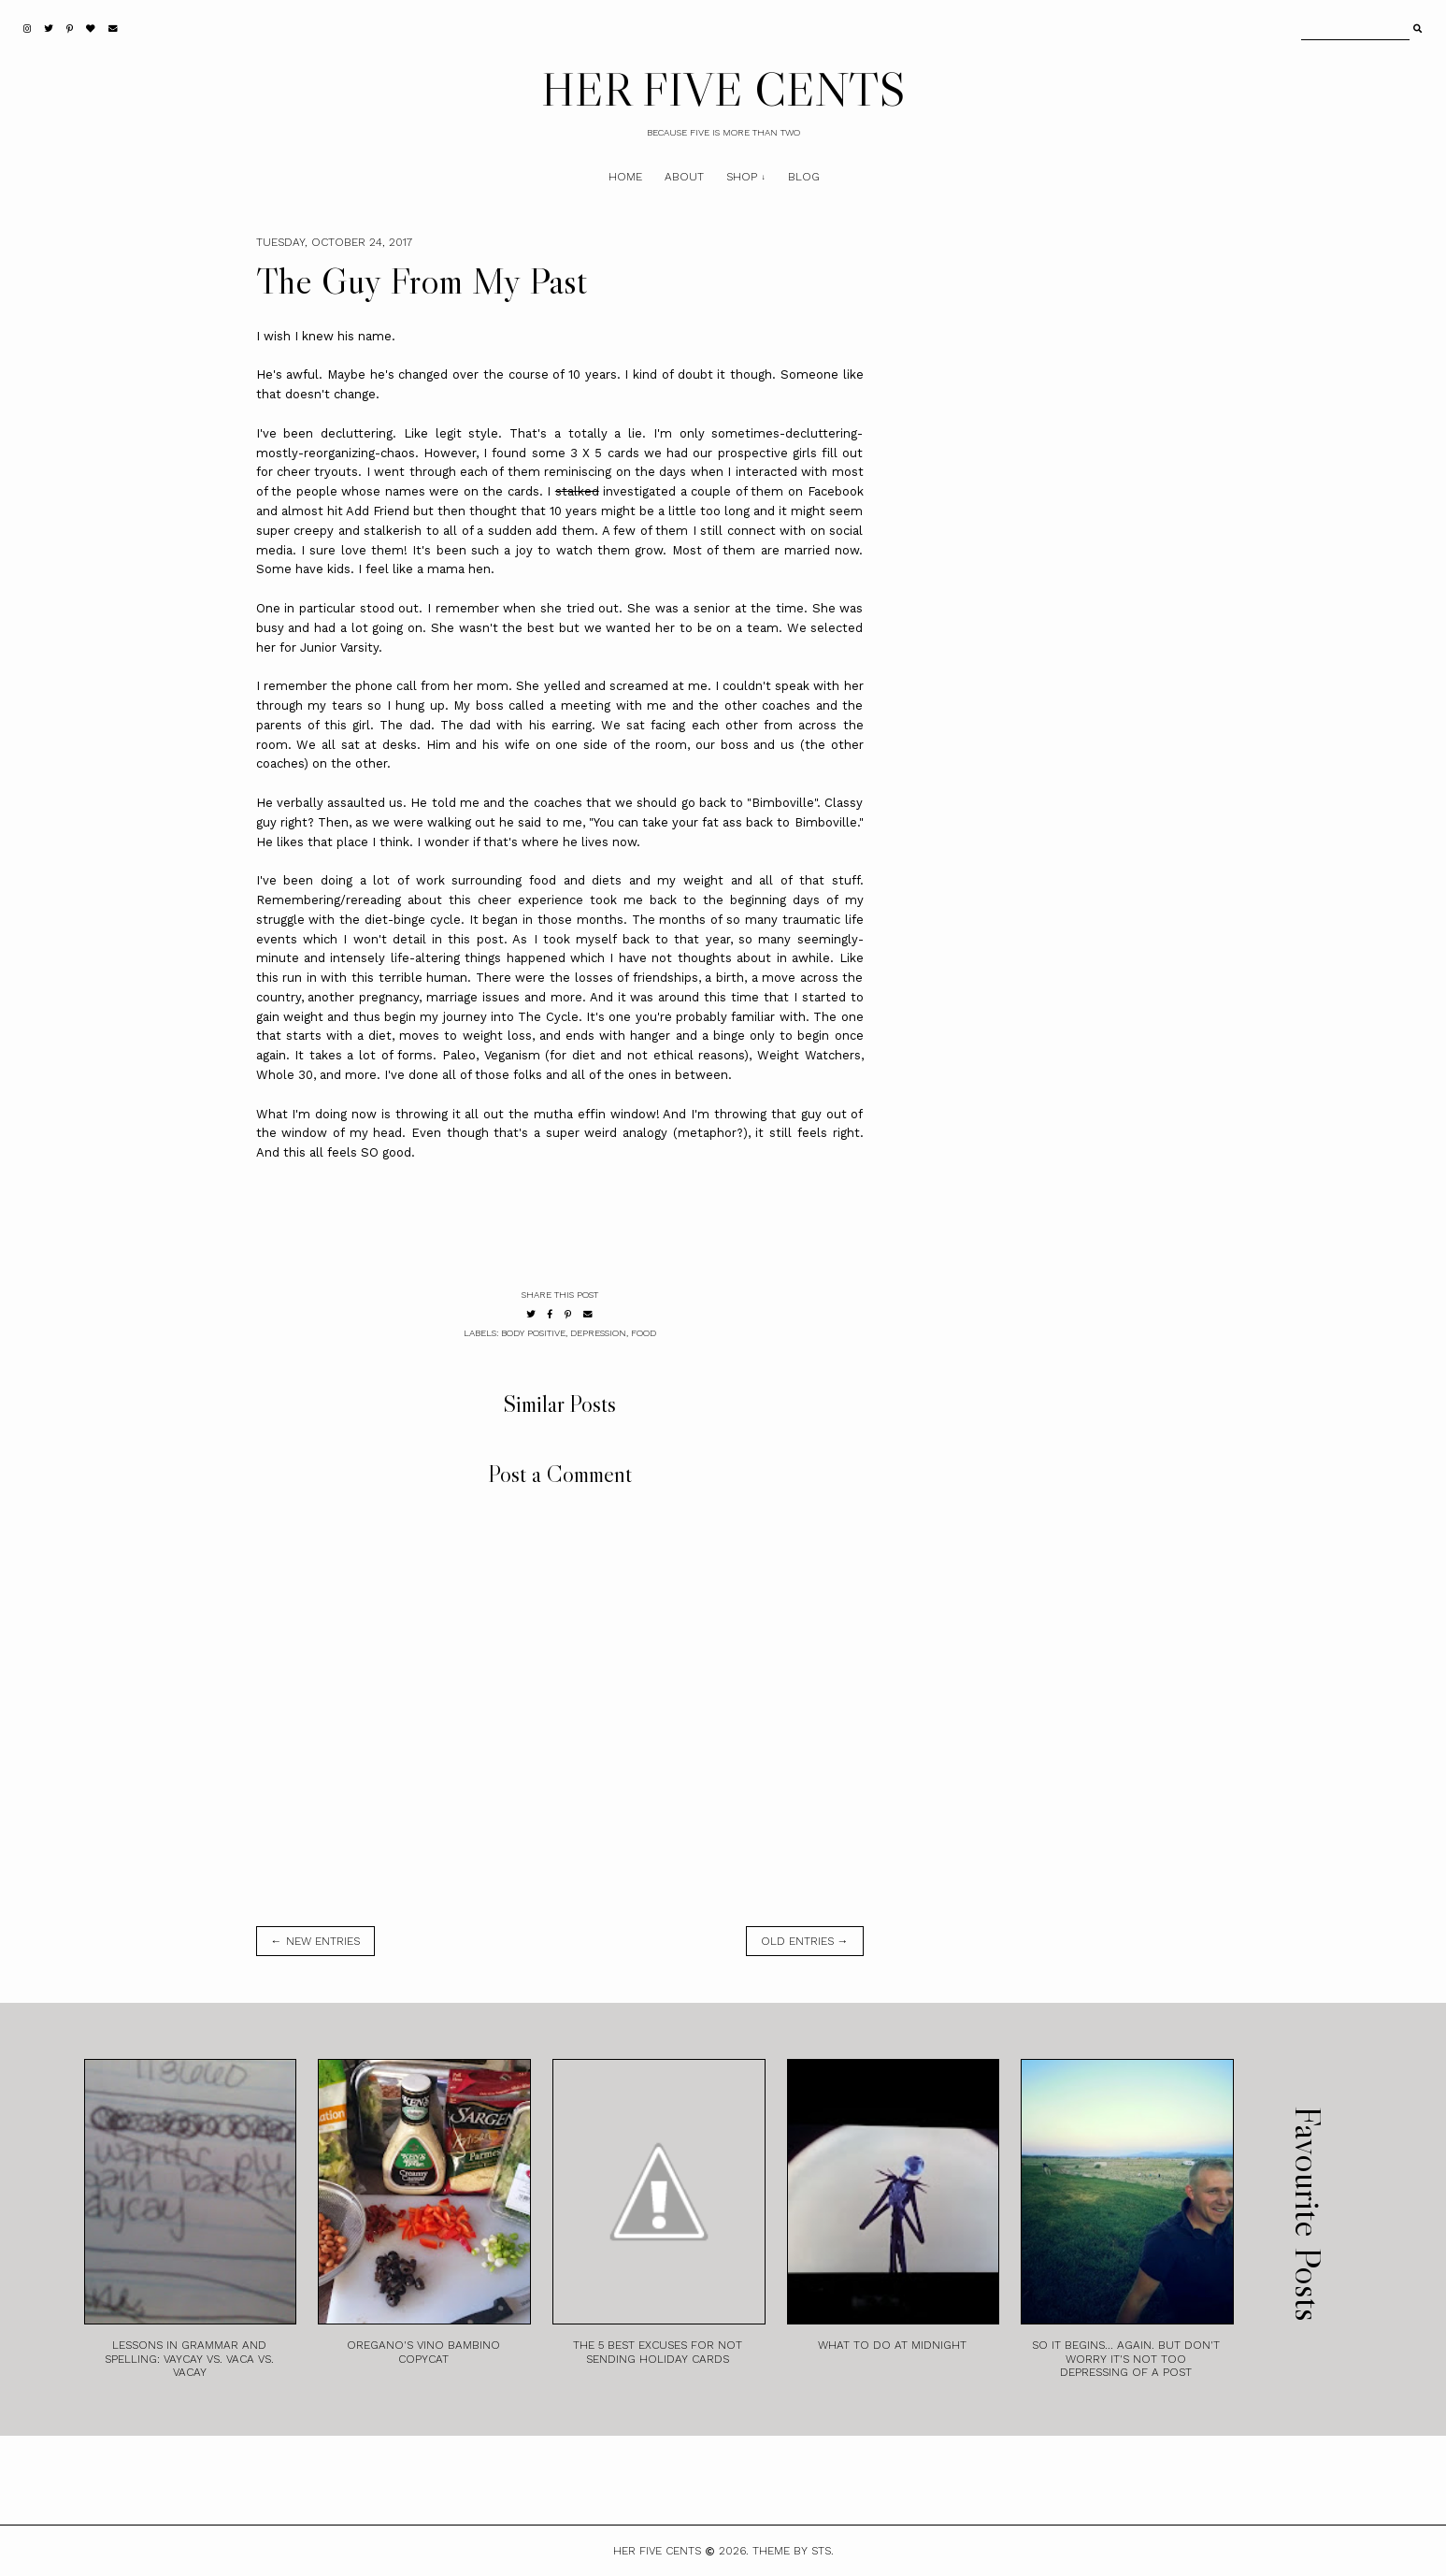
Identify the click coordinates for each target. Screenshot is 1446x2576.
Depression (598, 1333)
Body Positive (533, 1333)
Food (643, 1333)
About (684, 176)
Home (625, 176)
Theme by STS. (793, 2550)
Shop (741, 176)
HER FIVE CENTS (723, 89)
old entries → (805, 1941)
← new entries (315, 1941)
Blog (804, 176)
